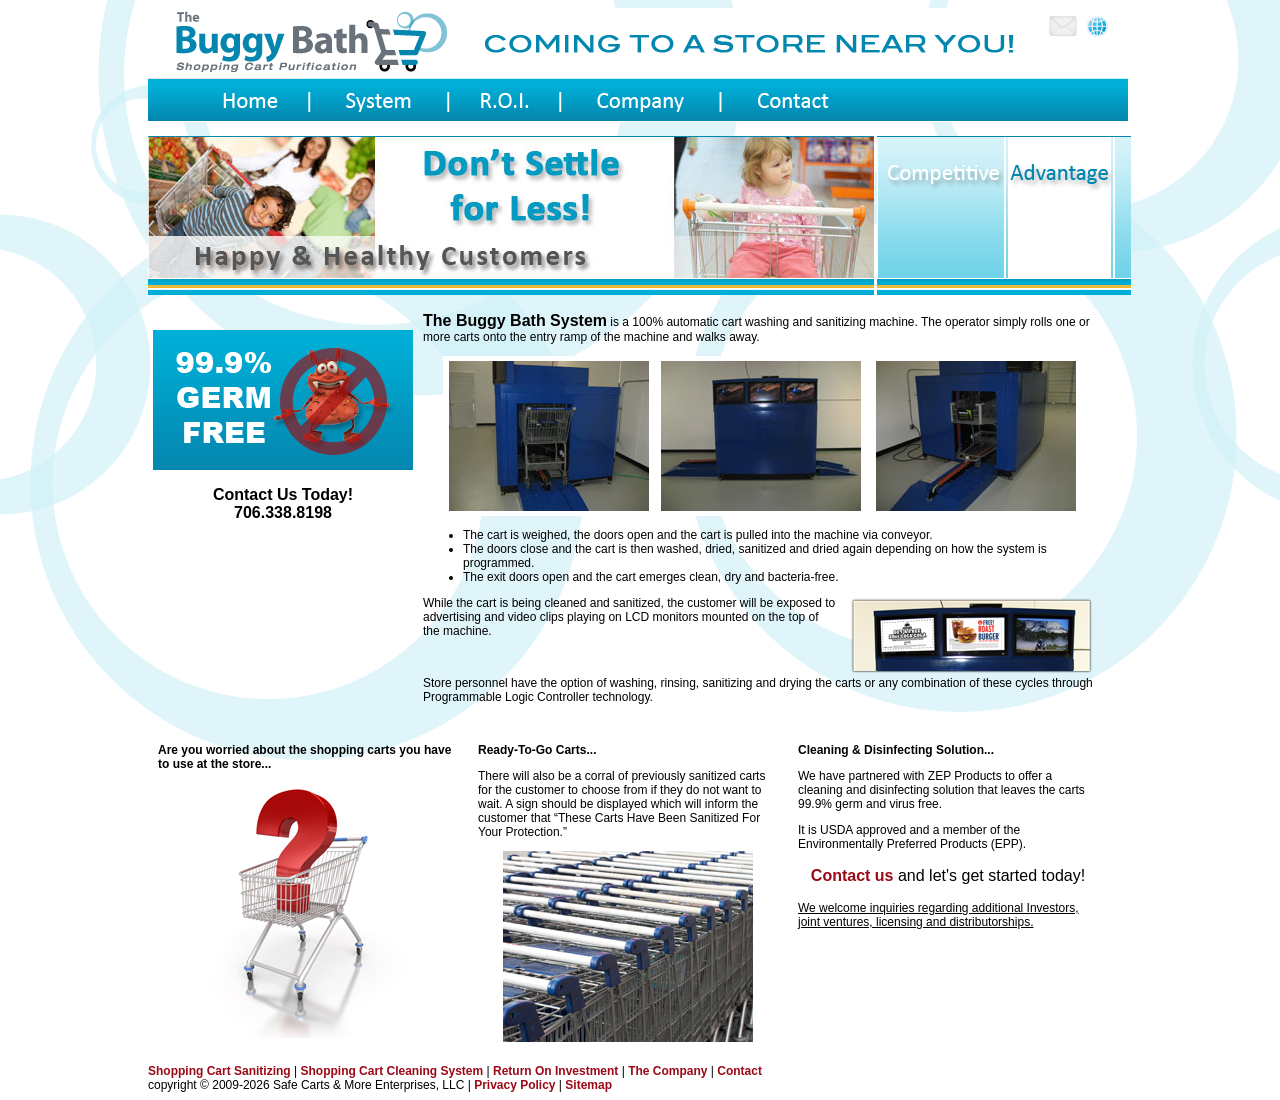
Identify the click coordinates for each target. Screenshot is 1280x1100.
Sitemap (588, 1085)
